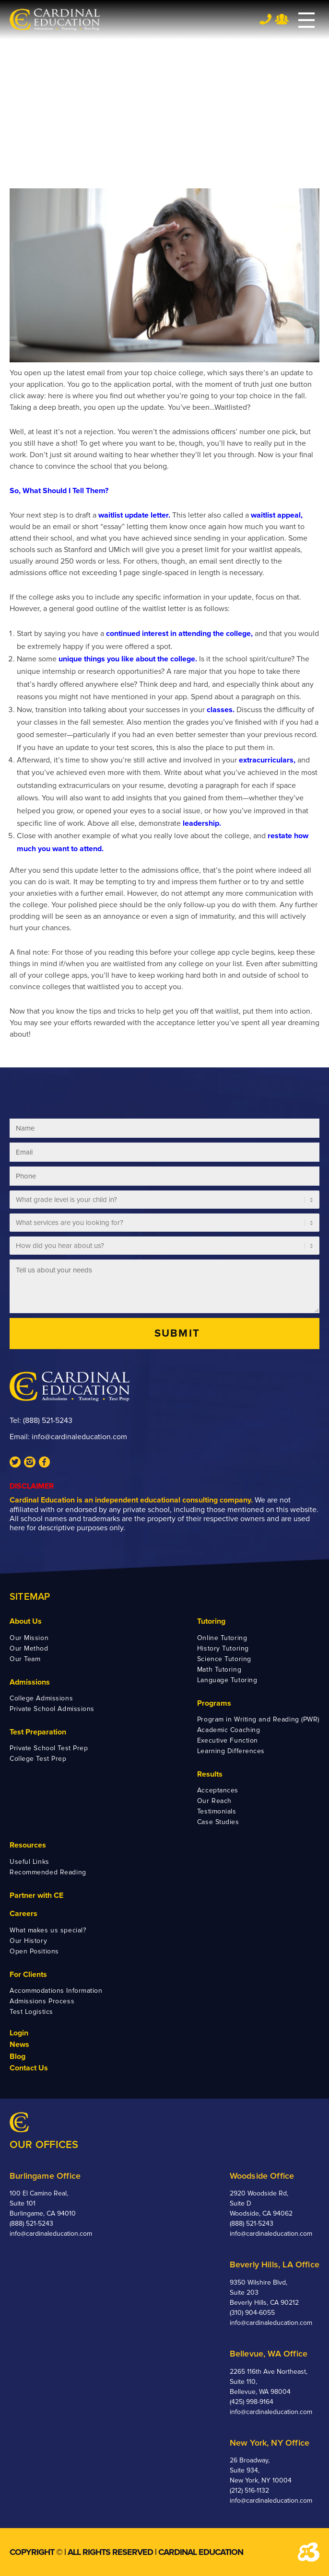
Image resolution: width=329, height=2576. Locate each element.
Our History (28, 1941)
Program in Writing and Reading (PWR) (258, 1719)
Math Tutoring (219, 1669)
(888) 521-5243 (47, 1420)
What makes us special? (48, 1930)
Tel (265, 18)
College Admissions (41, 1698)
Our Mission (29, 1638)
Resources (28, 1845)
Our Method (29, 1648)
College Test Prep (38, 1759)
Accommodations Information (56, 1991)
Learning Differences (231, 1751)
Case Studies (218, 1822)
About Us (26, 1621)
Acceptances (217, 1790)
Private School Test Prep (49, 1748)
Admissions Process (42, 2001)
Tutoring (211, 1621)
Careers (23, 1913)
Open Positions (34, 1951)
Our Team (25, 1659)
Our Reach (214, 1801)
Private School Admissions (52, 1709)
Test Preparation (38, 1732)
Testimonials (216, 1811)
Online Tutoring (222, 1638)
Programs (214, 1703)
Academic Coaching (228, 1730)
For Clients (28, 1974)
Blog (17, 2056)
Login (19, 2033)
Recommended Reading (48, 1872)
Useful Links (29, 1862)
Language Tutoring (227, 1680)
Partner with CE (36, 1895)
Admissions (30, 1682)
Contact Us (29, 2068)
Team (282, 19)
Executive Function (227, 1740)
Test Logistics (31, 2012)
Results (210, 1774)
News (19, 2044)
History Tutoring (223, 1648)
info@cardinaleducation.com (79, 1437)
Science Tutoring (224, 1659)
